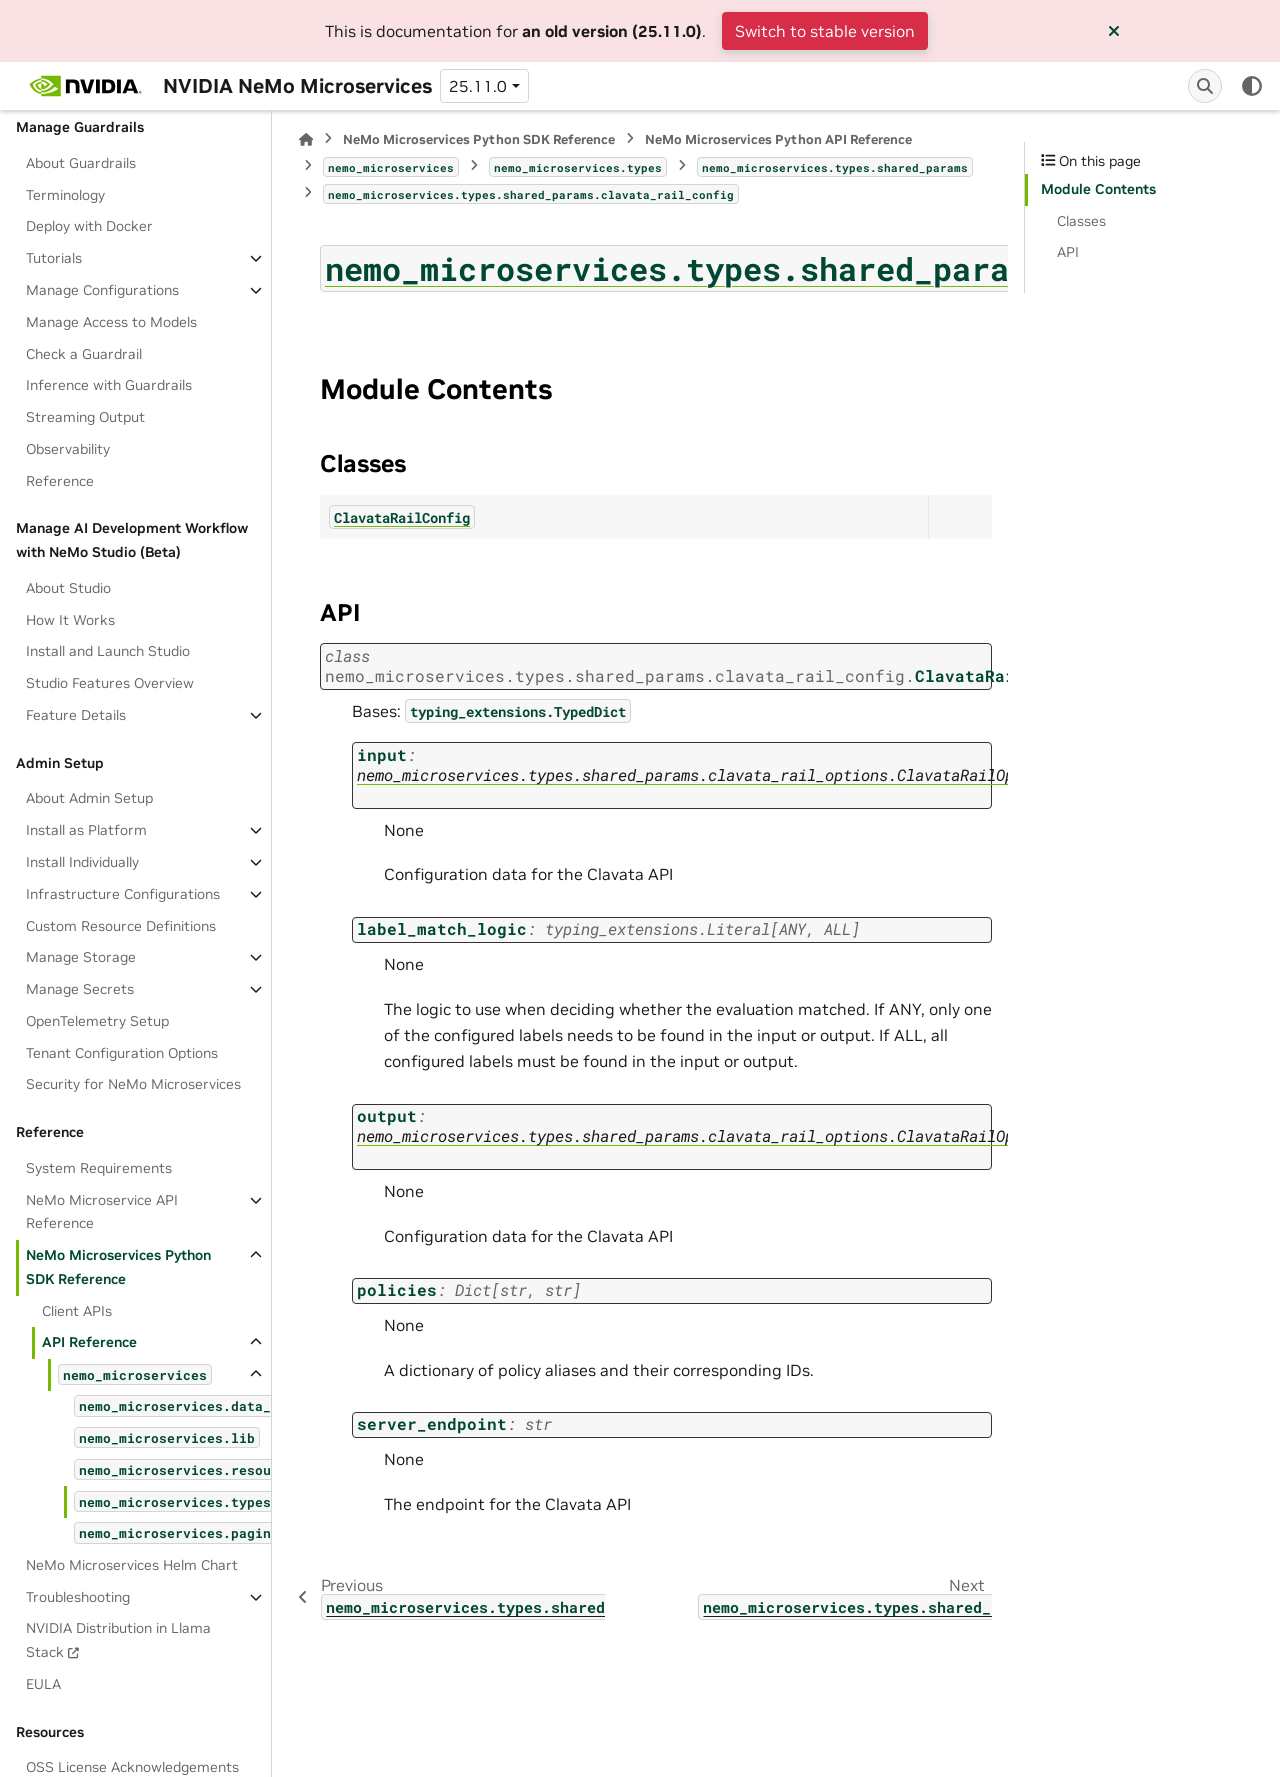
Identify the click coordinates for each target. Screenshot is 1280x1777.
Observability (68, 449)
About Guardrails (81, 163)
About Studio (68, 588)
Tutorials (54, 258)
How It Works (70, 620)
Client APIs (77, 1311)
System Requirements (99, 1168)
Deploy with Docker (89, 226)
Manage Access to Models (111, 322)
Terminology (65, 195)
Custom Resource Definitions (121, 926)
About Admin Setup (89, 798)
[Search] (1205, 86)
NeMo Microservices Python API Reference (778, 139)
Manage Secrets (80, 989)
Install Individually (82, 862)
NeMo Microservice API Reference (102, 1212)
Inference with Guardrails (109, 385)
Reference (60, 481)
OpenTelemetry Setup (97, 1021)
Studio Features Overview (110, 683)
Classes (1081, 221)
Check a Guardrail (84, 354)
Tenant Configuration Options (122, 1053)
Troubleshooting (78, 1597)
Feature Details (76, 715)
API (1068, 252)
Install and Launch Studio (108, 651)
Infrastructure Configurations (123, 894)
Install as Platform (86, 830)
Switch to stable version (825, 31)
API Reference (89, 1342)
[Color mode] (1252, 86)
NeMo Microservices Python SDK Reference (118, 1267)
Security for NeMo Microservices (133, 1084)
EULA (43, 1684)
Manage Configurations (102, 290)
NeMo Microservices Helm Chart (132, 1565)
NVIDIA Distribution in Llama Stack (118, 1640)
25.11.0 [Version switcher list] (478, 86)
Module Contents (1098, 189)
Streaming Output (85, 417)
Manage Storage (81, 957)
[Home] (306, 139)
